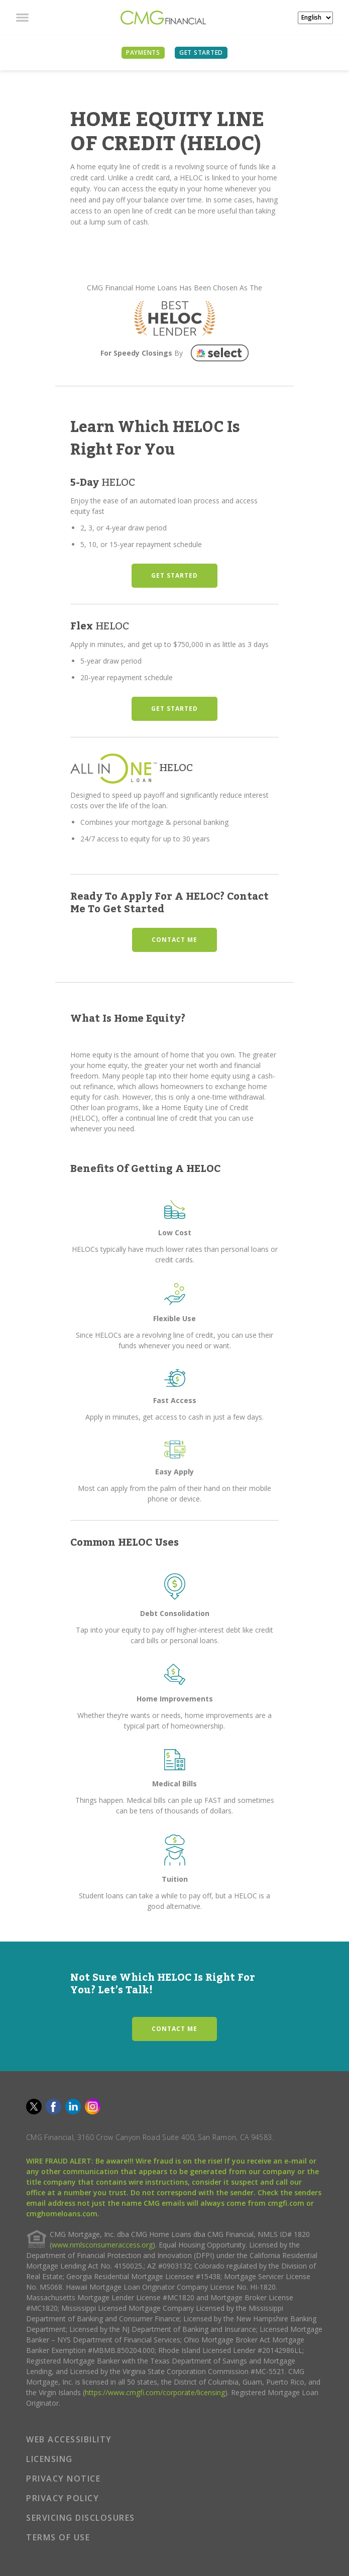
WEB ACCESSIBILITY (69, 2439)
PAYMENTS (143, 52)
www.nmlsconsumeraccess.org (102, 2244)
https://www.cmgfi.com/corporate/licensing (155, 2392)
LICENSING (49, 2458)
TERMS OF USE (58, 2537)
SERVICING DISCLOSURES (80, 2517)
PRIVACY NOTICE (63, 2478)
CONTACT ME (174, 939)
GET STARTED (174, 575)
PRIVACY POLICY (62, 2498)
